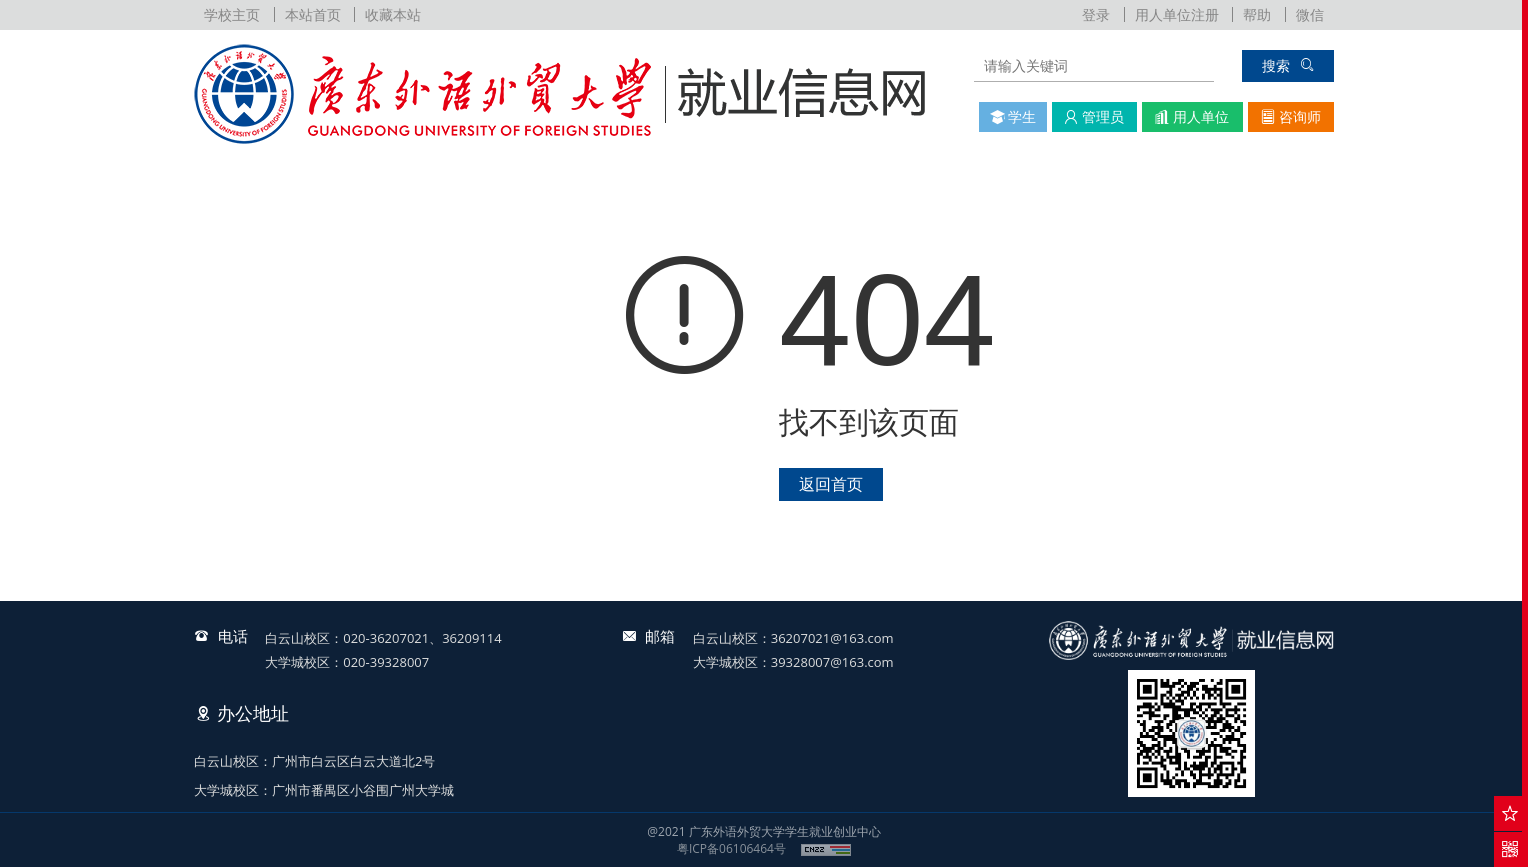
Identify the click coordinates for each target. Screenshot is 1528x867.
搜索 (1288, 65)
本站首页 (313, 14)
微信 (1310, 14)
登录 (1096, 14)
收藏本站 (393, 14)
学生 (1013, 116)
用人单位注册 (1177, 14)
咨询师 (1291, 116)
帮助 (1257, 14)
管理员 (1094, 116)
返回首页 (831, 484)
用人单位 (1192, 116)
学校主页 (232, 14)
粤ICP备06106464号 (731, 848)
